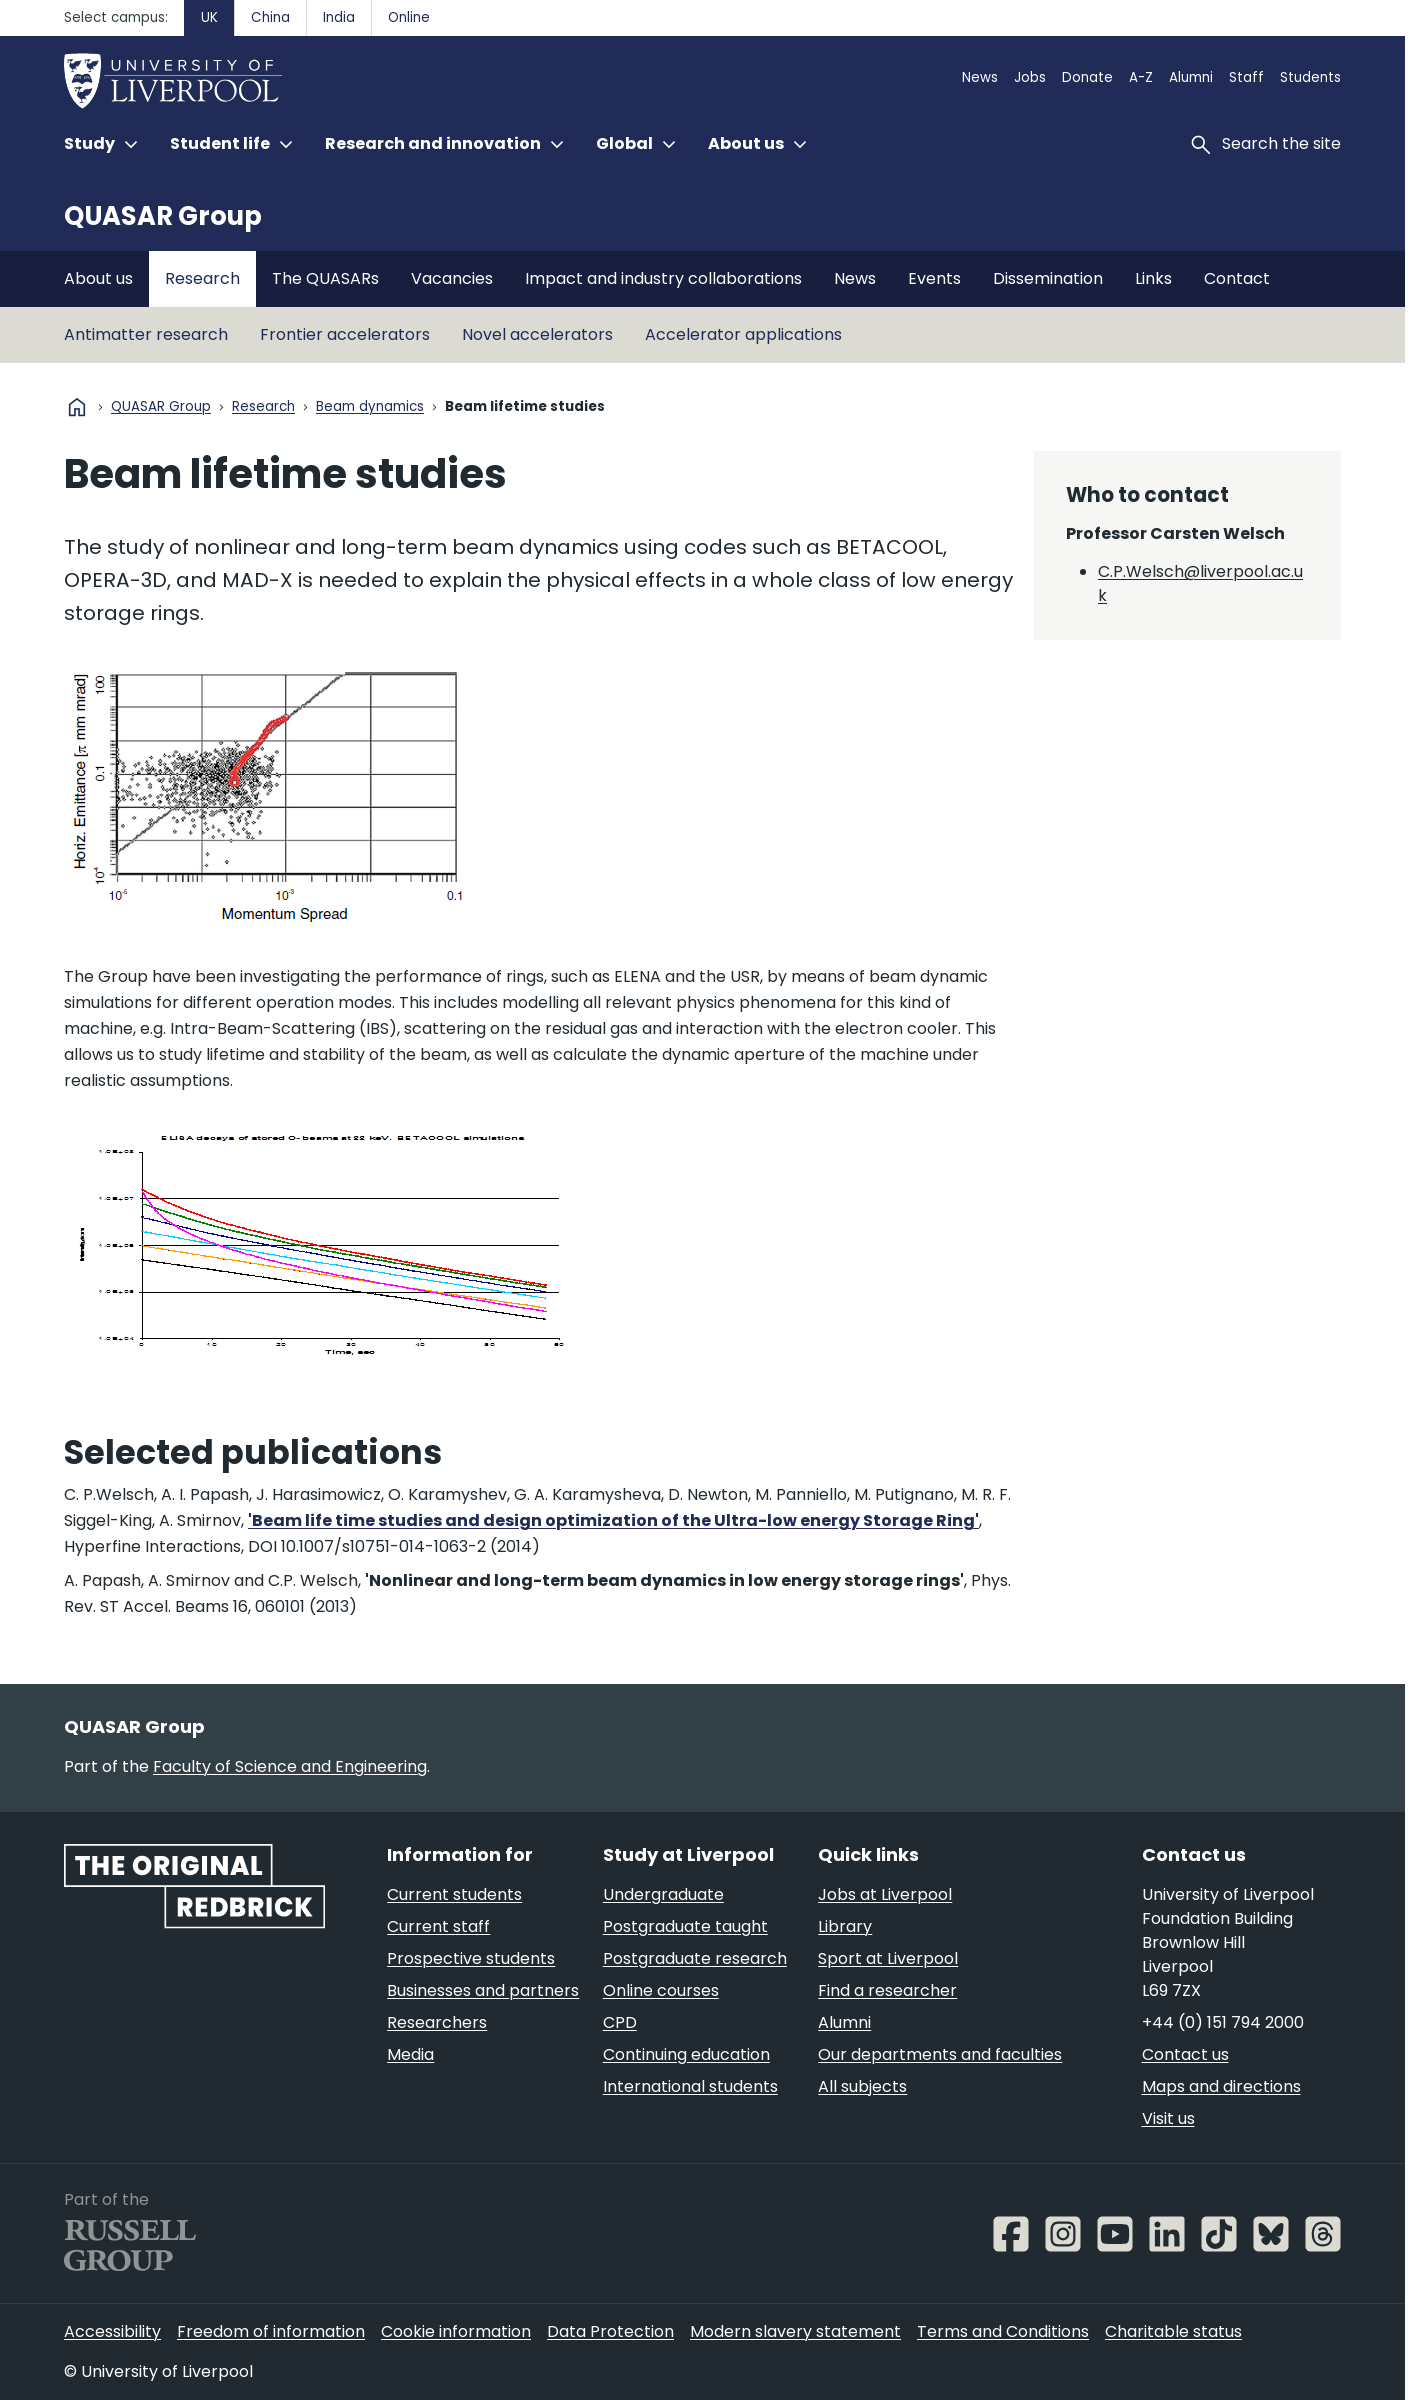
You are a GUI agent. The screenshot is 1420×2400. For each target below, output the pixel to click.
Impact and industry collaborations (663, 278)
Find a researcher (887, 1990)
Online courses (661, 1990)
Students (1310, 77)
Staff (1246, 77)
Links (1153, 278)
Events (934, 278)
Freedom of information (271, 2331)
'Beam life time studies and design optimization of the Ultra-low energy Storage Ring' (613, 1520)
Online (409, 17)
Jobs (1030, 77)
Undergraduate (663, 1894)
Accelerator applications (743, 334)
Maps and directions (1221, 2086)
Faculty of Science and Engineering (290, 1766)
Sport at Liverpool (888, 1958)
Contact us (1185, 2054)
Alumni (1191, 77)
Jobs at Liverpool (885, 1894)
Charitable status (1173, 2331)
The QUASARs (325, 278)
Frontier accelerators (345, 334)
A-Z (1141, 77)
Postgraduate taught (685, 1926)
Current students (454, 1894)
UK (209, 17)
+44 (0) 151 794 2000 (1223, 2022)
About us (98, 278)
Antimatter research (146, 334)
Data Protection (610, 2331)
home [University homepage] (77, 407)
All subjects (862, 2086)
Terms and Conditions (1003, 2331)
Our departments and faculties (940, 2054)
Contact (1237, 278)
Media (410, 2054)
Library (845, 1926)
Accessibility (112, 2331)
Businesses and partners (483, 1990)
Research (202, 278)
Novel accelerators (537, 334)
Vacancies (452, 278)
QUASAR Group (163, 216)
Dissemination (1048, 278)
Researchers (437, 2022)
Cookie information (456, 2331)
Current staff (438, 1926)
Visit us (1168, 2118)
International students (690, 2086)
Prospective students (471, 1958)
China (270, 17)
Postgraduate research (695, 1958)
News (980, 77)
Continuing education (686, 2054)
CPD (620, 2022)
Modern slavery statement (795, 2331)
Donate (1087, 77)
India (339, 17)
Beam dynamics (370, 407)
